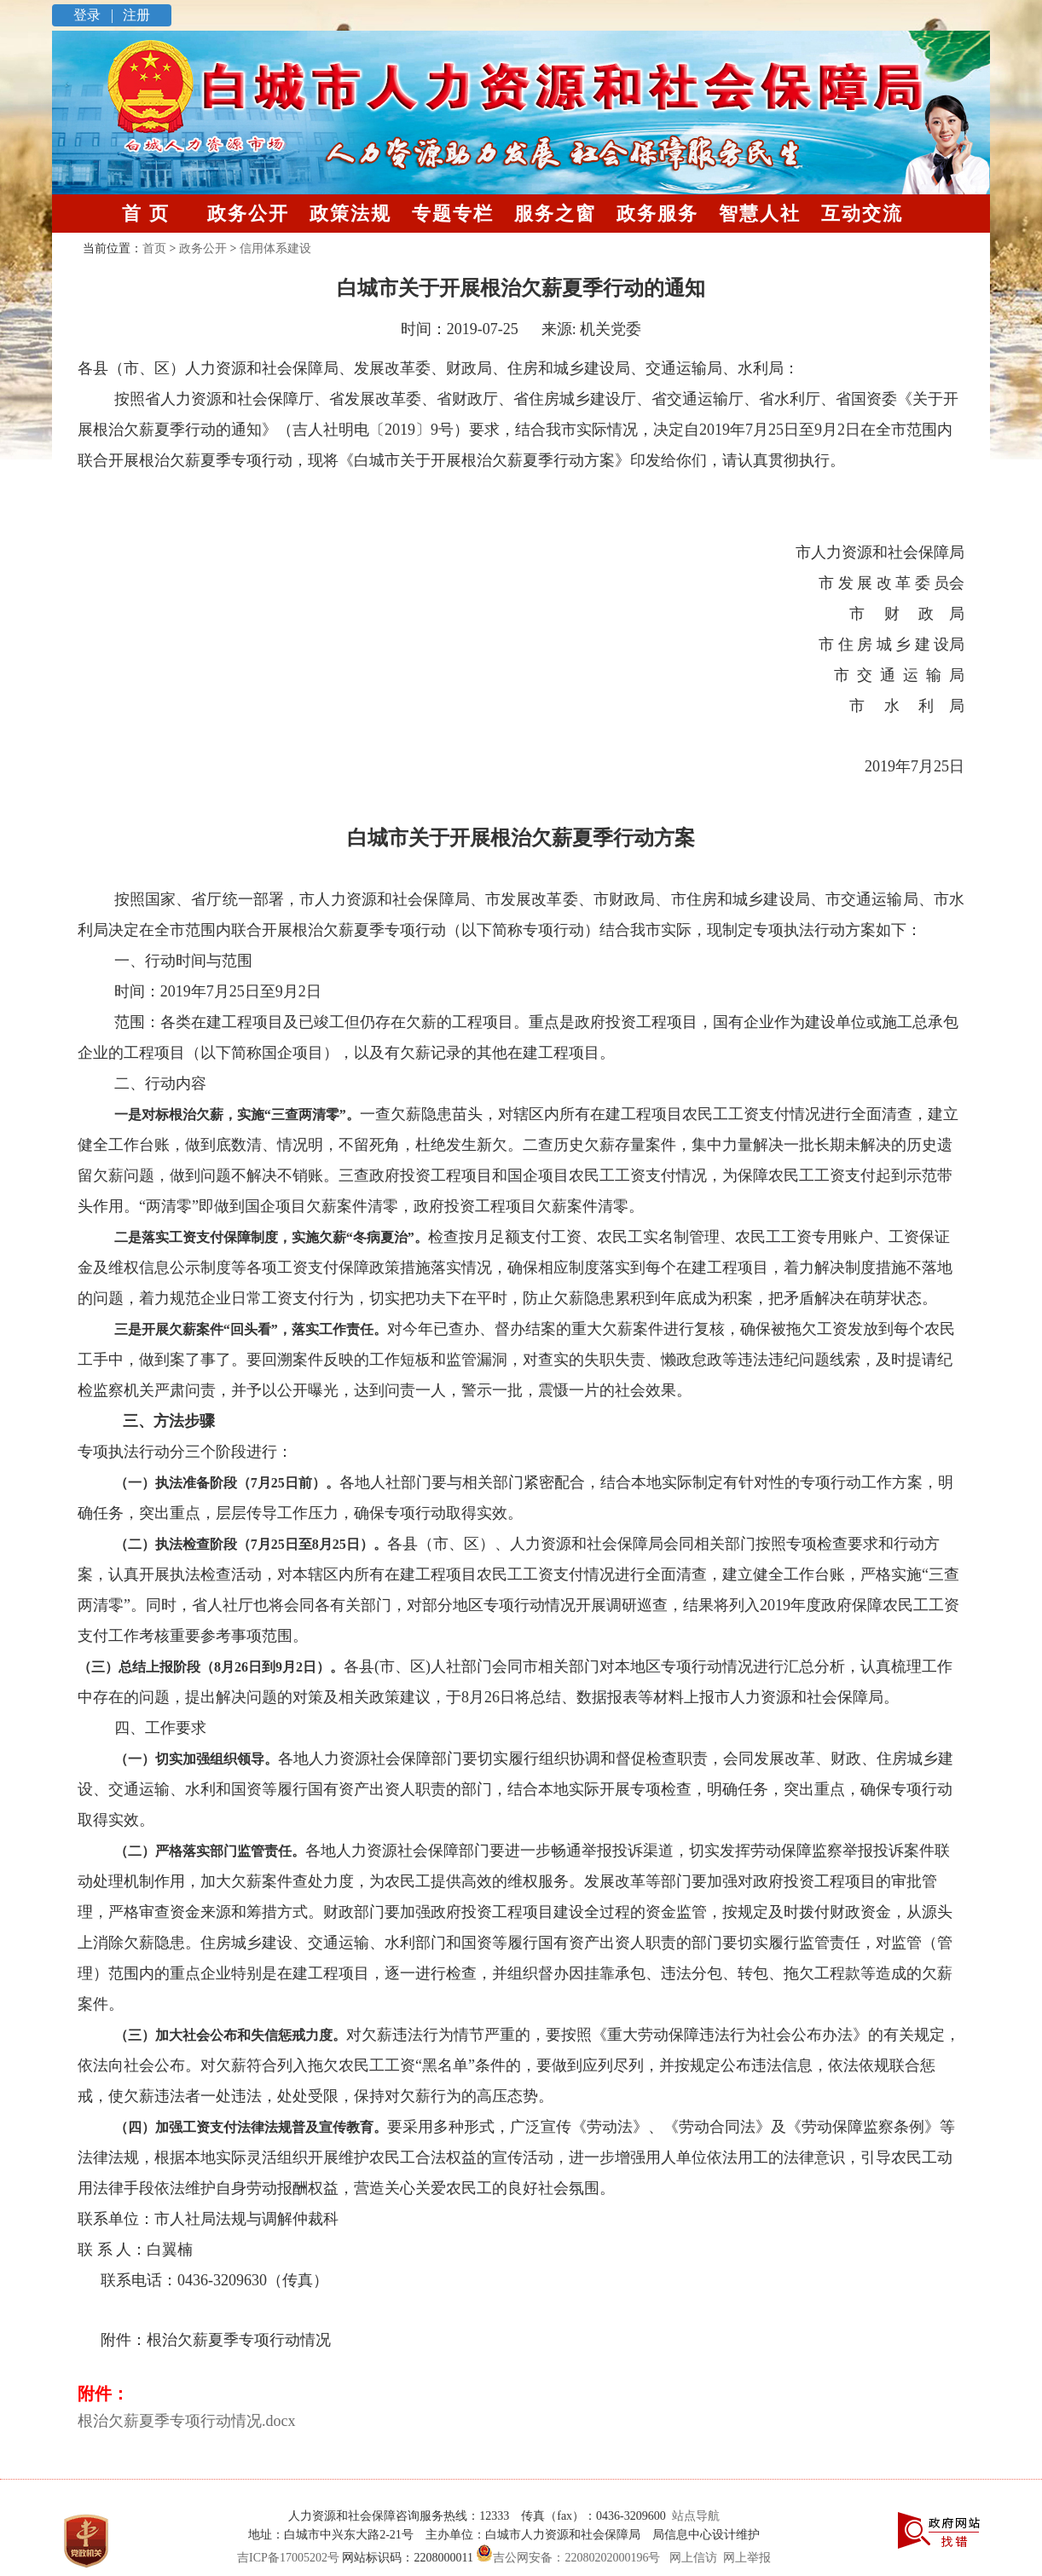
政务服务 (657, 213)
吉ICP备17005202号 (288, 2557)
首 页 (146, 213)
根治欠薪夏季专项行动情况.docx (187, 2420)
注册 (134, 15)
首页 (154, 248)
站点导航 (693, 2516)
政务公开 (248, 213)
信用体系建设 (275, 248)
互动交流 (862, 213)
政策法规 (350, 213)
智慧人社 (760, 213)
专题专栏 (453, 213)
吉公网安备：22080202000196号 (567, 2557)
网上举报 (747, 2557)
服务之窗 (555, 213)
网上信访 (693, 2557)
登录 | (95, 15)
